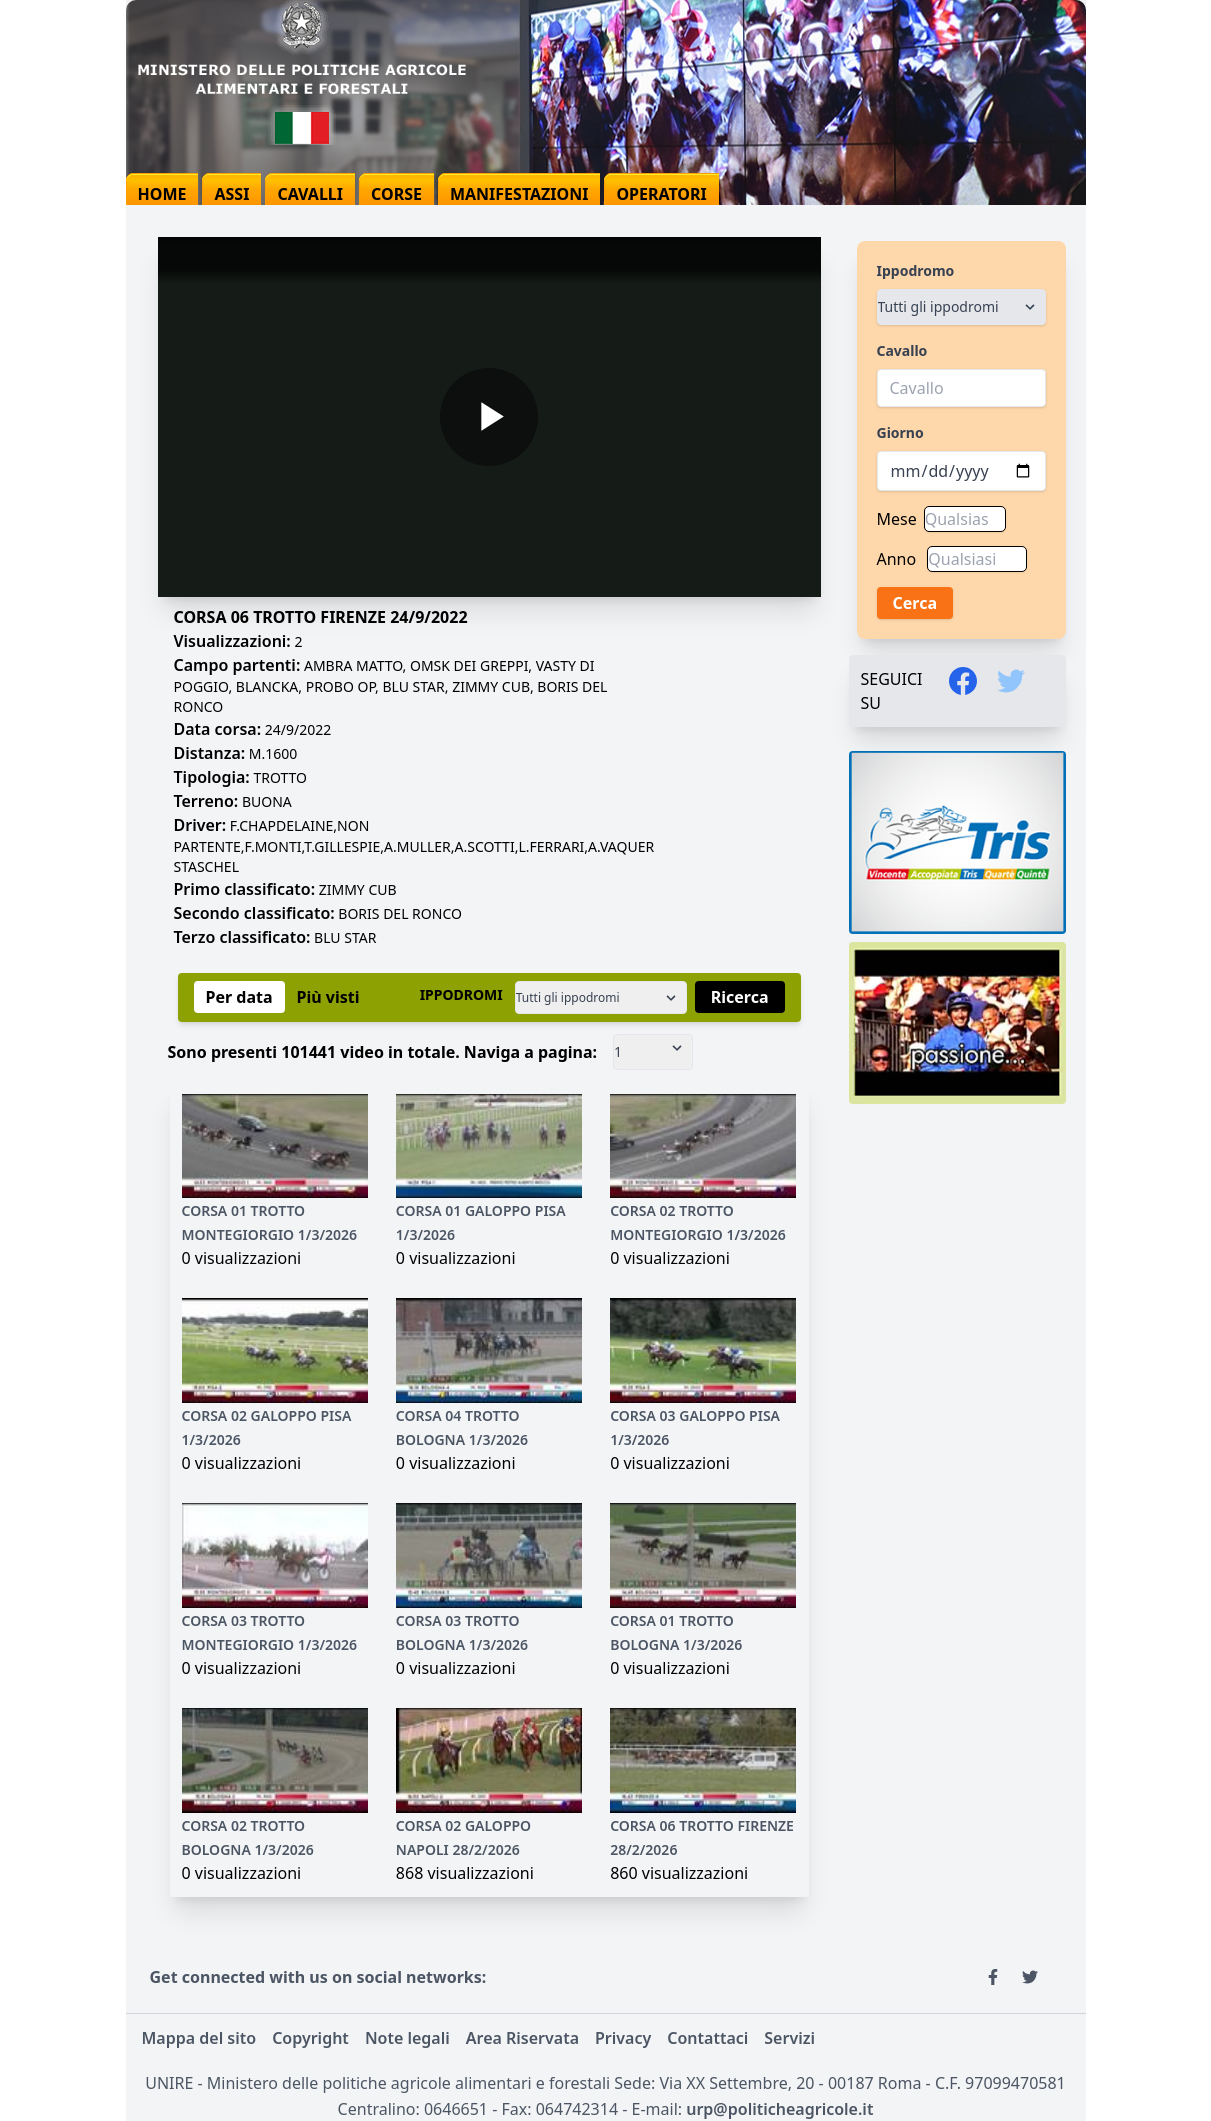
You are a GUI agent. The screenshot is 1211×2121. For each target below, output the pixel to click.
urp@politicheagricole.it (779, 2109)
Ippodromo (916, 270)
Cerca (915, 603)
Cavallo (902, 350)
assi (231, 194)
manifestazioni (519, 194)
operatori (661, 194)
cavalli (310, 194)
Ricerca (740, 997)
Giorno (900, 432)
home (162, 194)
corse (396, 194)
